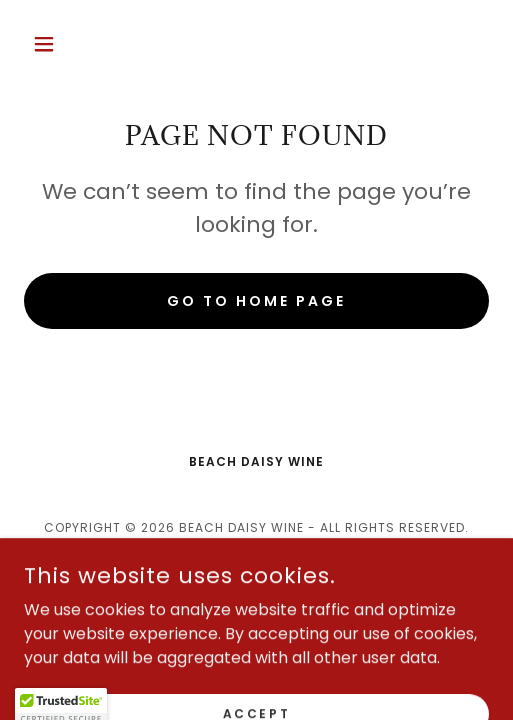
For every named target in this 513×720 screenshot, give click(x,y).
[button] (59, 44)
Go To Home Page (256, 301)
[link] (256, 579)
